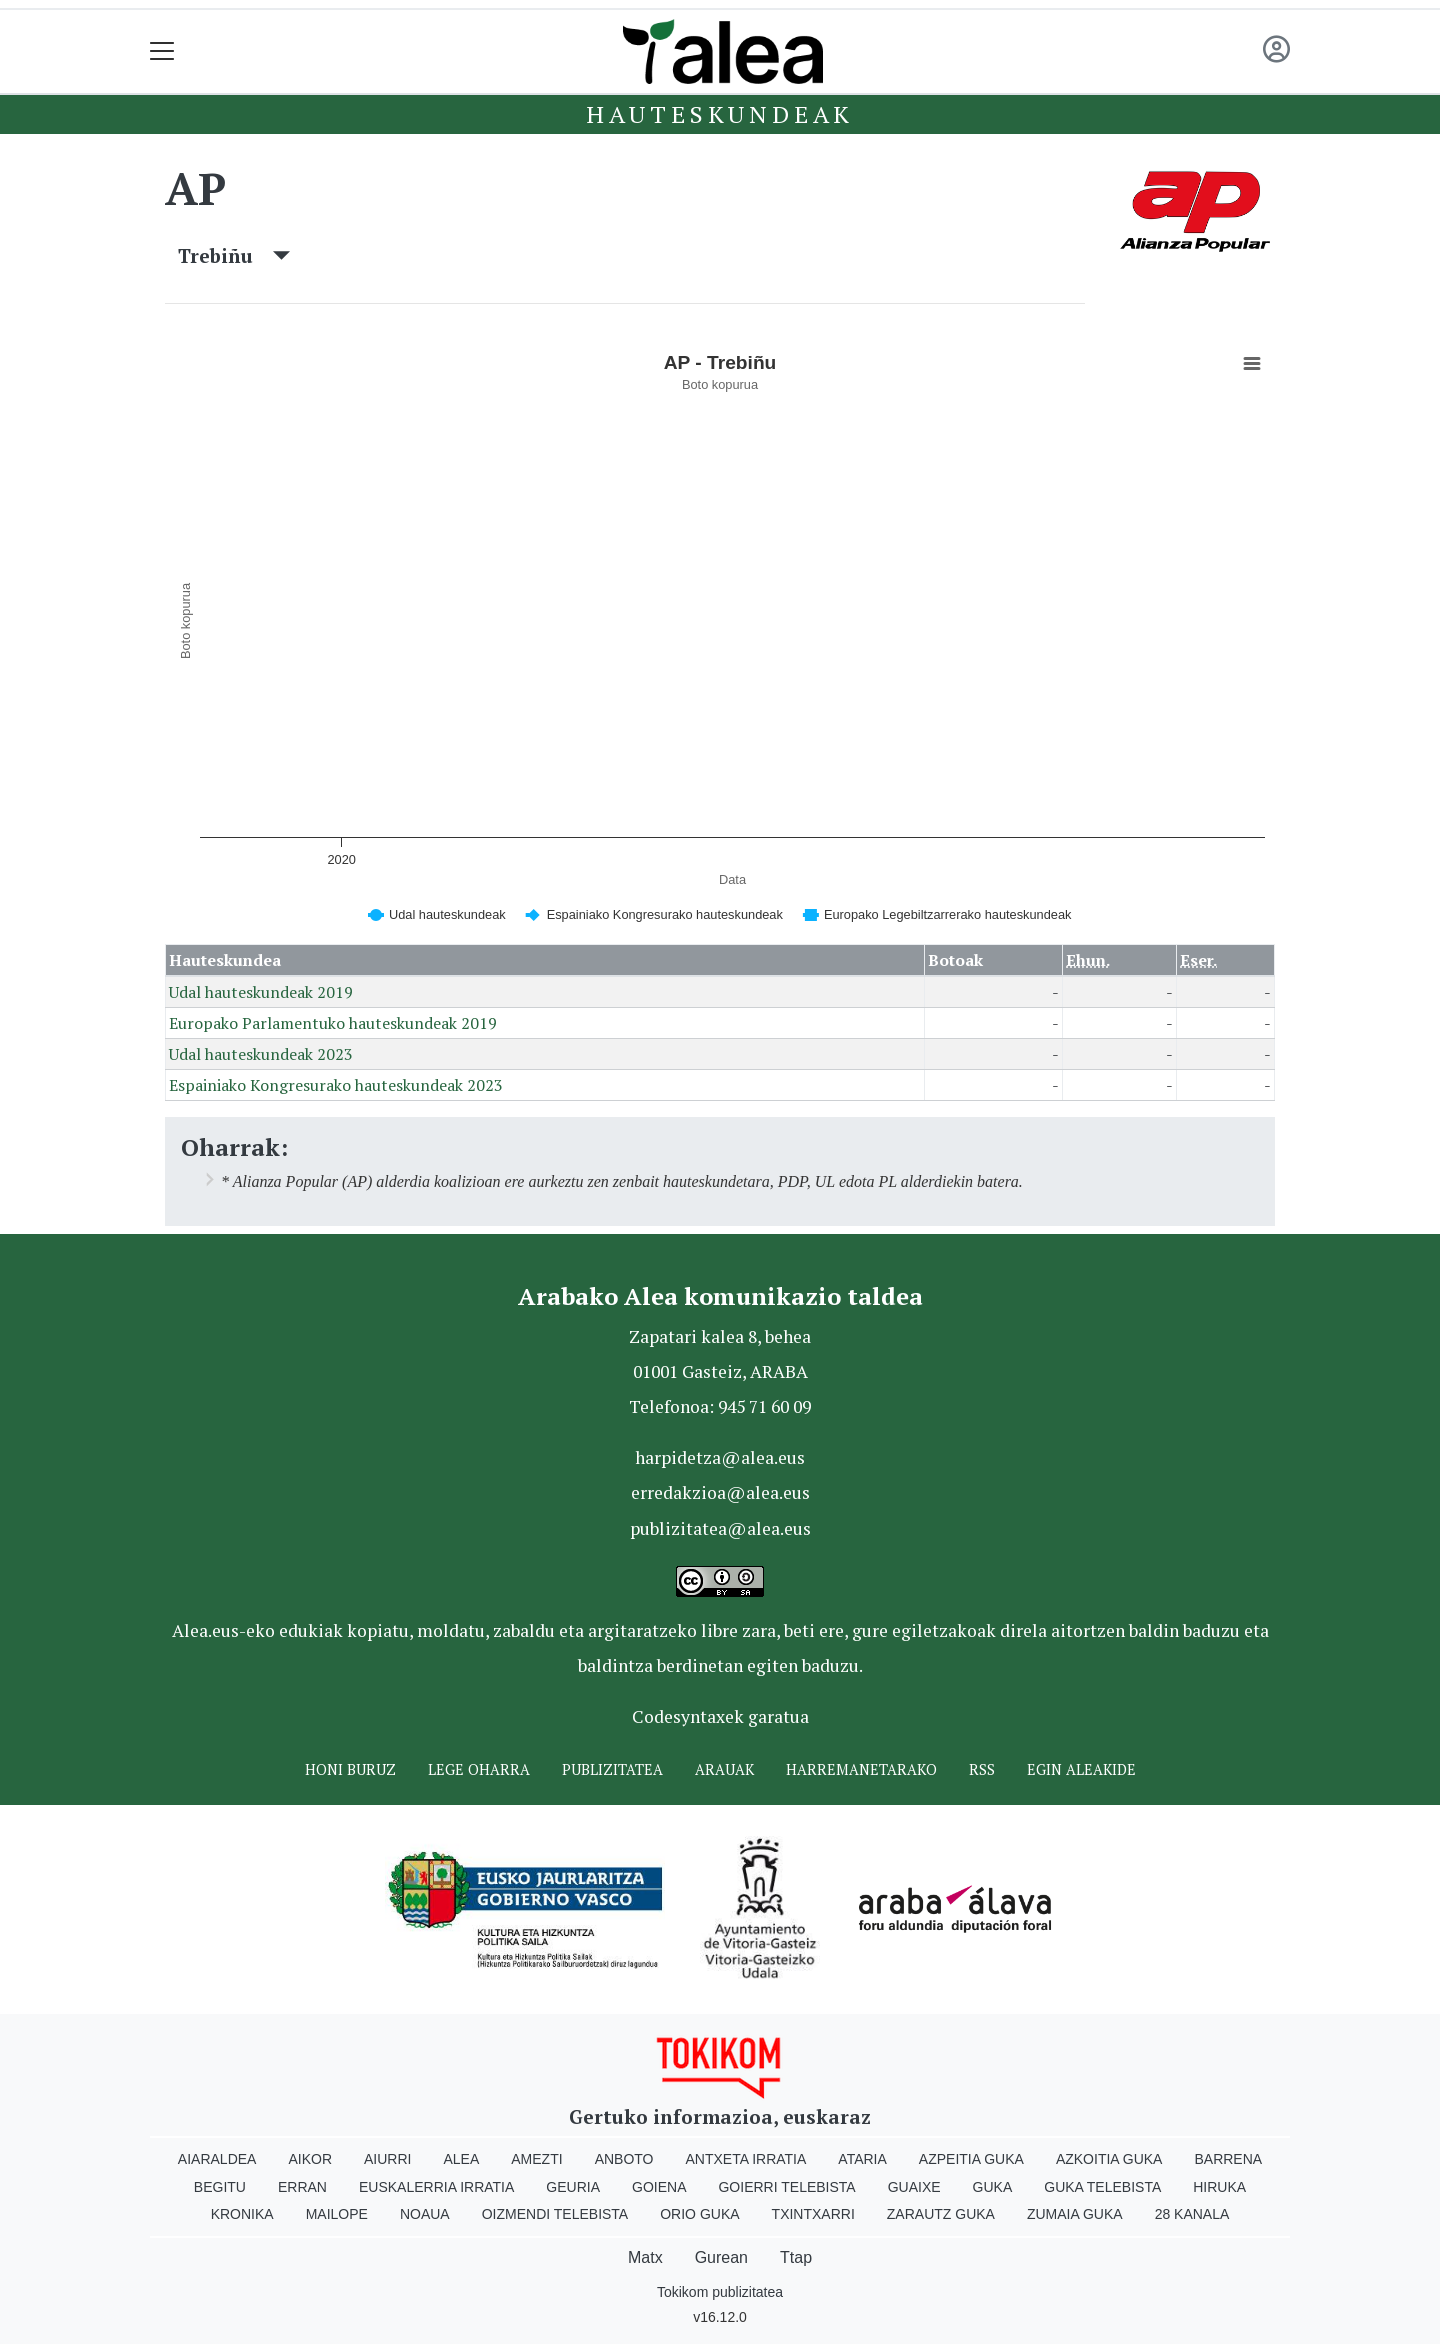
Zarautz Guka (941, 2214)
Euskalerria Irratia (436, 2187)
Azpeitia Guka (971, 2159)
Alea (461, 2159)
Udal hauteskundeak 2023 (261, 1054)
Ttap (796, 2257)
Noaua (425, 2214)
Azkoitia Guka (1109, 2159)
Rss (982, 1769)
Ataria (862, 2159)
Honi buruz (350, 1769)
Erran (302, 2187)
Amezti (536, 2159)
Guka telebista (1102, 2187)
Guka (993, 2187)
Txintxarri (813, 2214)
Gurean (721, 2257)
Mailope (337, 2214)
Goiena (659, 2187)
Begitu (220, 2187)
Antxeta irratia (746, 2159)
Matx (645, 2257)
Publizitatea (612, 1769)
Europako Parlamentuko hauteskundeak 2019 (333, 1023)
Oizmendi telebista (555, 2214)
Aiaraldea (217, 2159)
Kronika (242, 2214)
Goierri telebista (786, 2187)
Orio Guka (699, 2214)
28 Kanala (1192, 2214)
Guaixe (914, 2187)
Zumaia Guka (1075, 2214)
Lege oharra (479, 1769)
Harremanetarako (861, 1769)
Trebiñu (234, 255)
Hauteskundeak (720, 114)
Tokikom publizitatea (720, 2292)
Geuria (573, 2187)
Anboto (624, 2159)
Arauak (724, 1769)
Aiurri (387, 2159)
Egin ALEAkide (1081, 1769)
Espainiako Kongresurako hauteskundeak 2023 (336, 1085)
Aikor (310, 2159)
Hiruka (1219, 2187)
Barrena (1228, 2159)
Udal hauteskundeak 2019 (261, 992)
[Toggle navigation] (162, 51)
